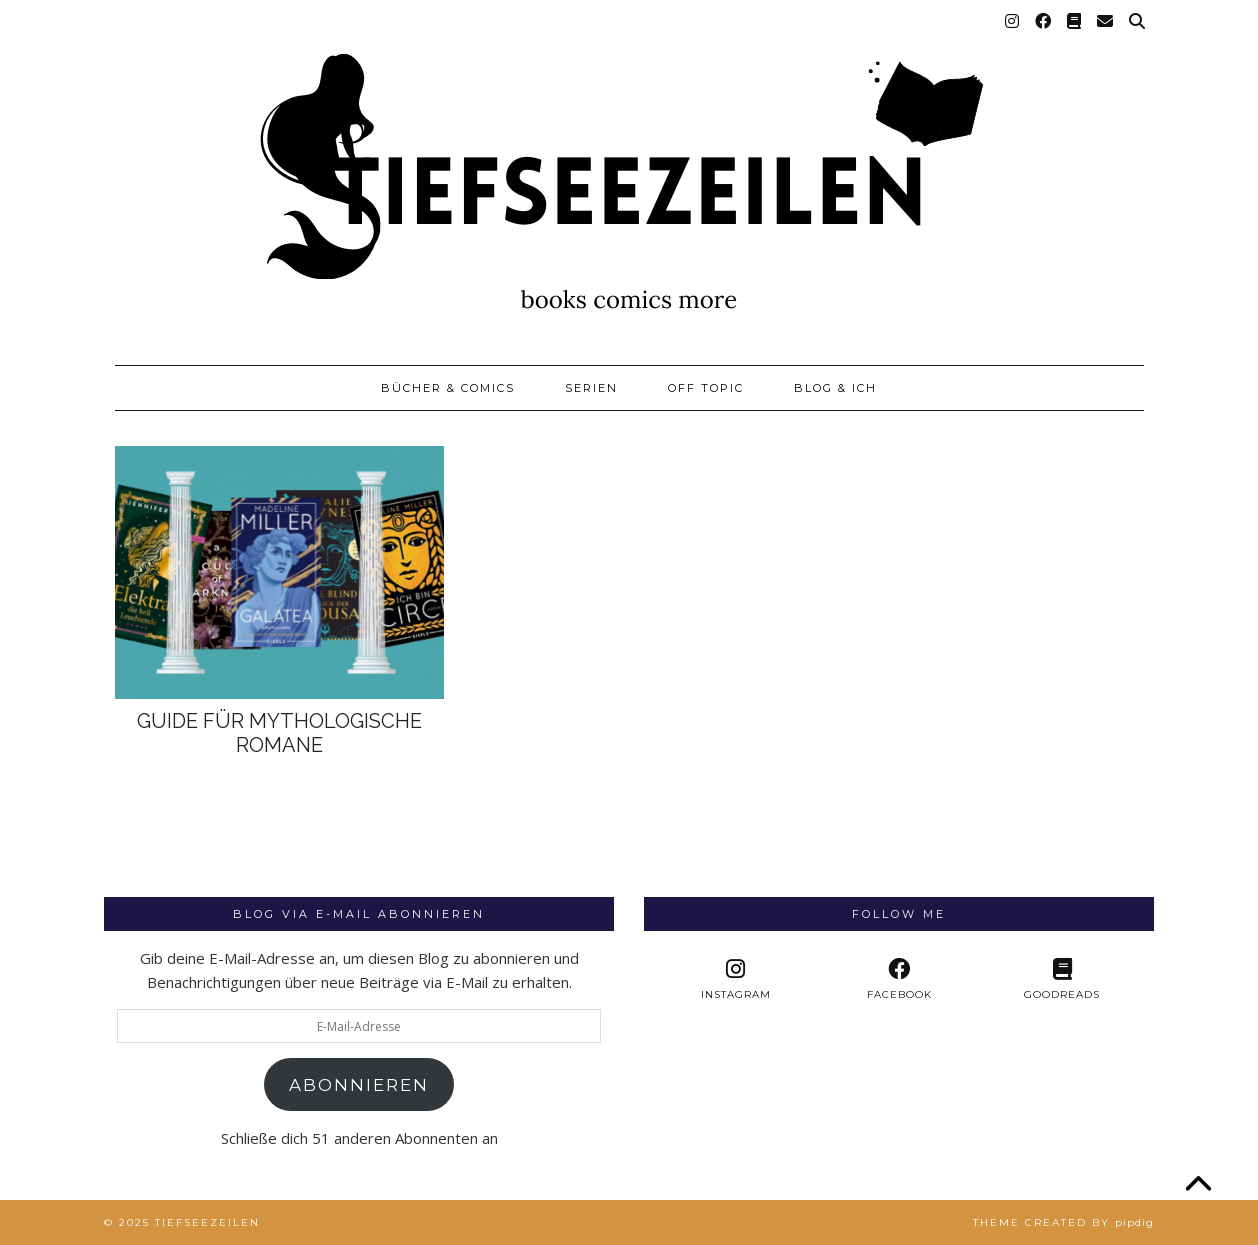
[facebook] (898, 979)
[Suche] (1138, 22)
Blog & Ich (835, 388)
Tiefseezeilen (207, 1222)
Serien (591, 388)
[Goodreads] (1075, 22)
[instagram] (735, 979)
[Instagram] (1013, 22)
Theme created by (1063, 1222)
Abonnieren (359, 1085)
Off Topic (706, 388)
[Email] (1106, 22)
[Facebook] (1044, 22)
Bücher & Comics (448, 388)
